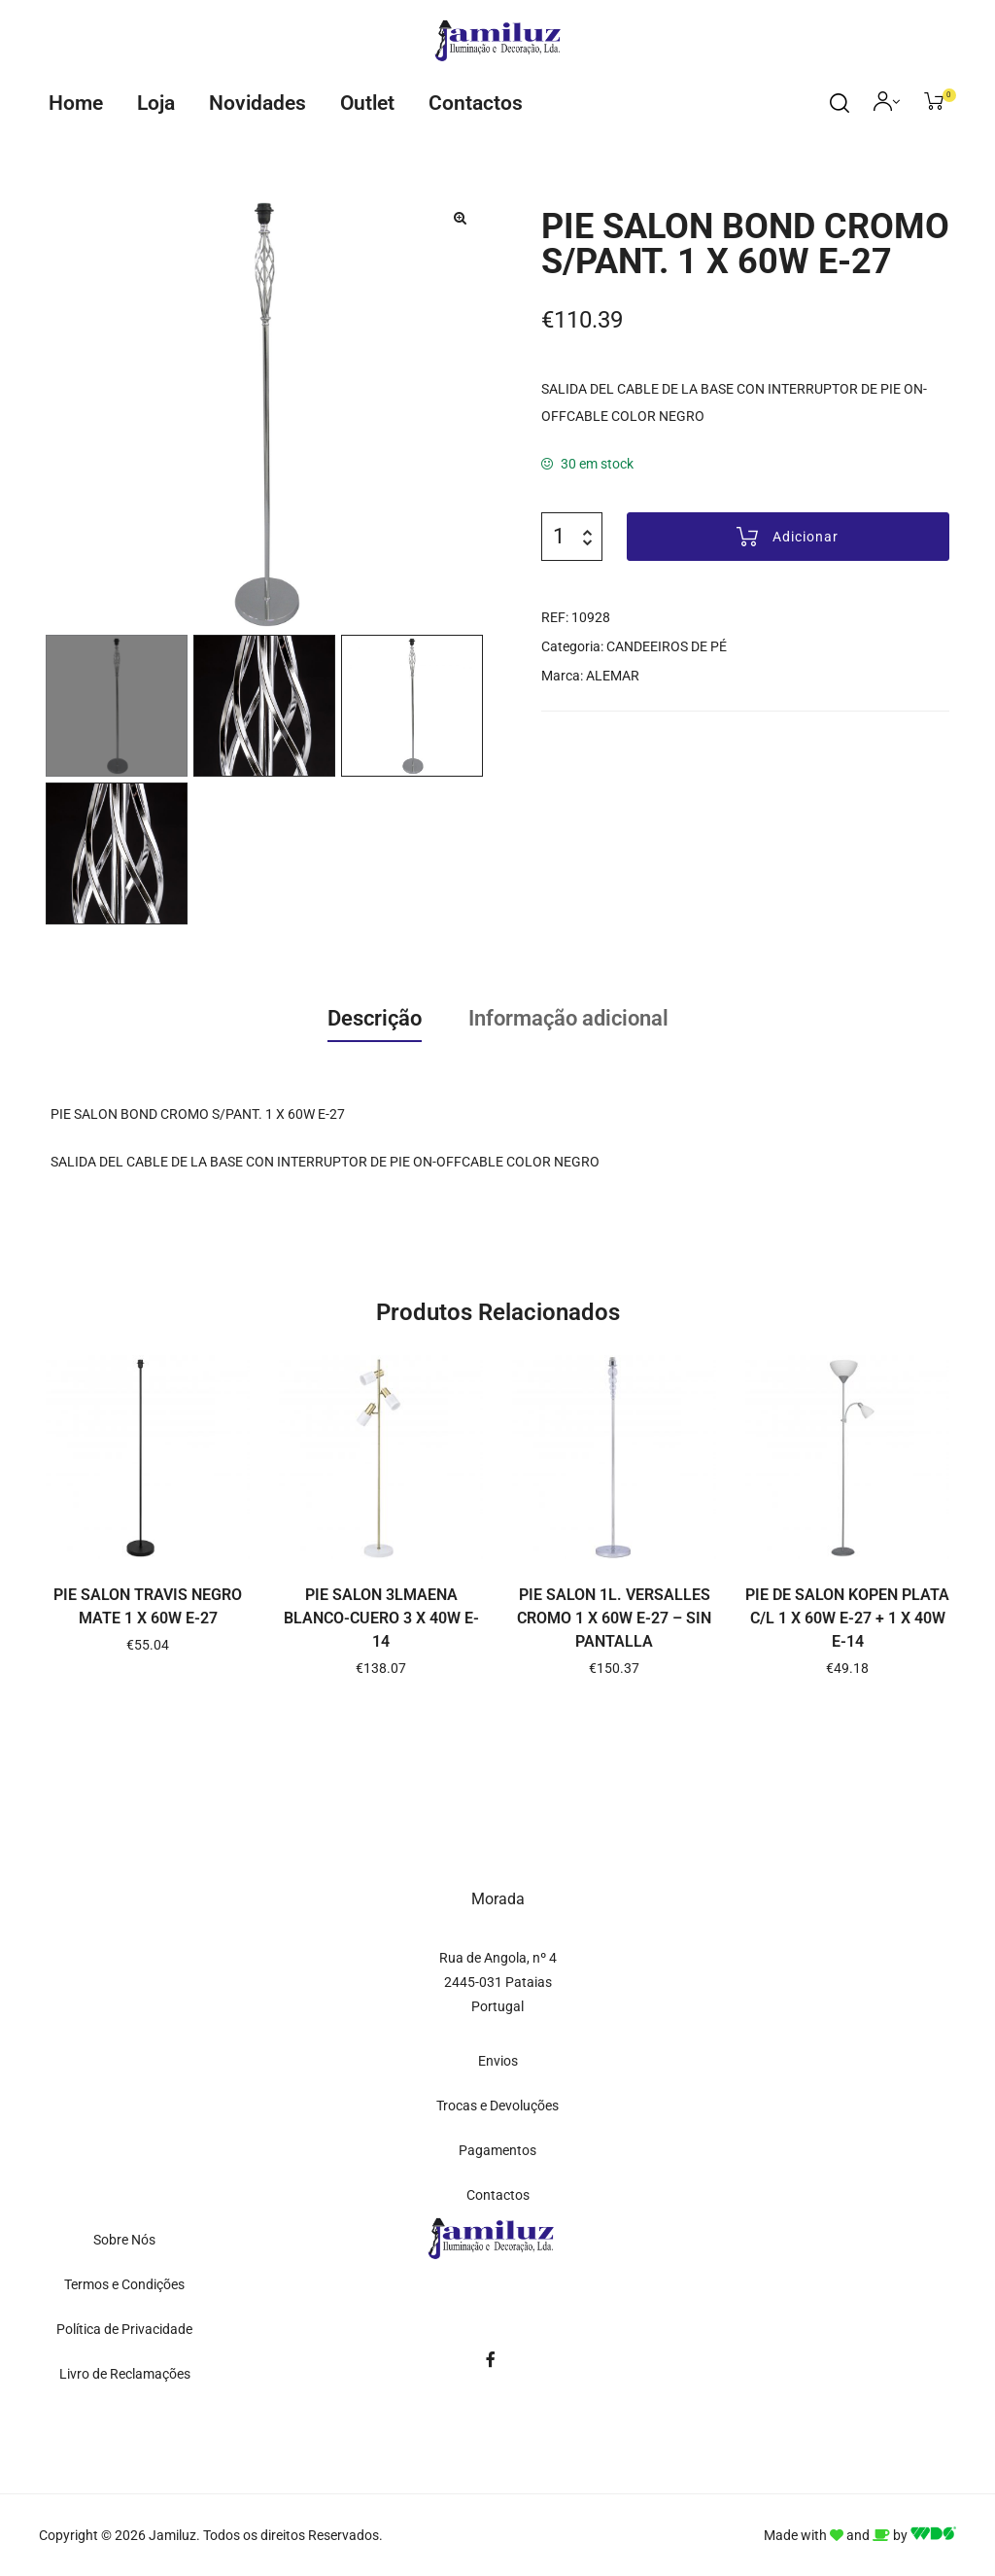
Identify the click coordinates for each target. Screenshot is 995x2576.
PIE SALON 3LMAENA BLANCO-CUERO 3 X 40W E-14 (381, 1618)
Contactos (476, 103)
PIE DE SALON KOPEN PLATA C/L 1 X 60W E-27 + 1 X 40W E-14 (847, 1618)
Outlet (367, 103)
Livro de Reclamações (124, 2374)
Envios (498, 2061)
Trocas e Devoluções (497, 2105)
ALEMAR (612, 675)
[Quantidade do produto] (558, 536)
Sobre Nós (124, 2239)
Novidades (257, 103)
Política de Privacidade (124, 2329)
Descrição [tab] (374, 1018)
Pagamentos (497, 2150)
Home (76, 103)
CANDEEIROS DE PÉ (666, 646)
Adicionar (805, 536)
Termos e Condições (124, 2284)
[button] (459, 217)
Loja (156, 103)
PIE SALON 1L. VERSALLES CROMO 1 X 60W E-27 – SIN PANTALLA (614, 1618)
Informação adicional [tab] (568, 1018)
